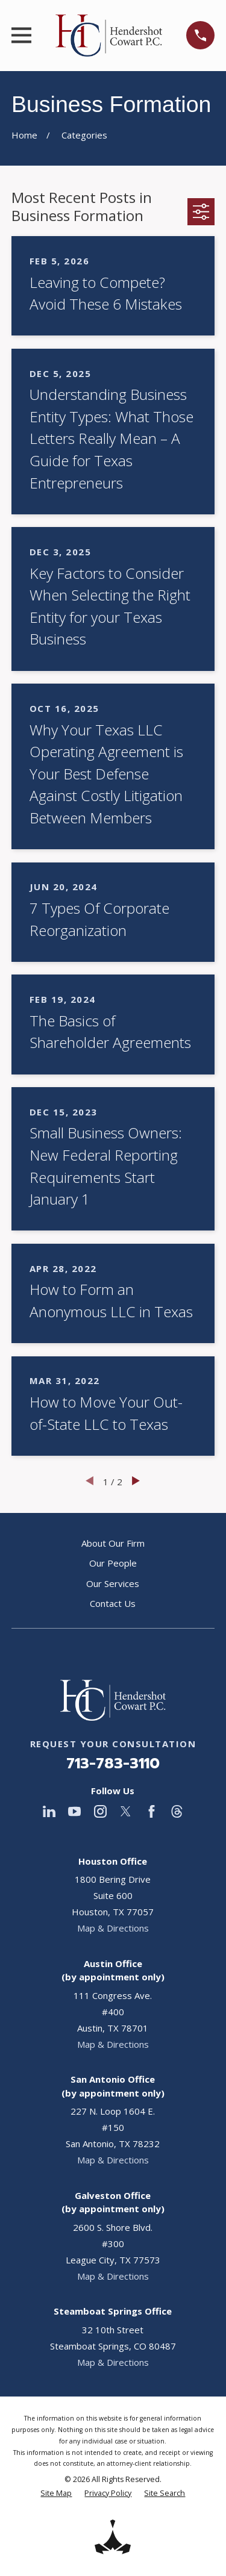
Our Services (112, 1583)
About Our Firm (113, 1543)
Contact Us (113, 1603)
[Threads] (177, 1811)
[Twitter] (125, 1811)
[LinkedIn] (49, 1811)
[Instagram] (100, 1811)
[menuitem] (56, 2494)
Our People (113, 1563)
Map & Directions (113, 1928)
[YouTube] (74, 1811)
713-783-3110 (113, 1763)
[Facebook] (151, 1811)
